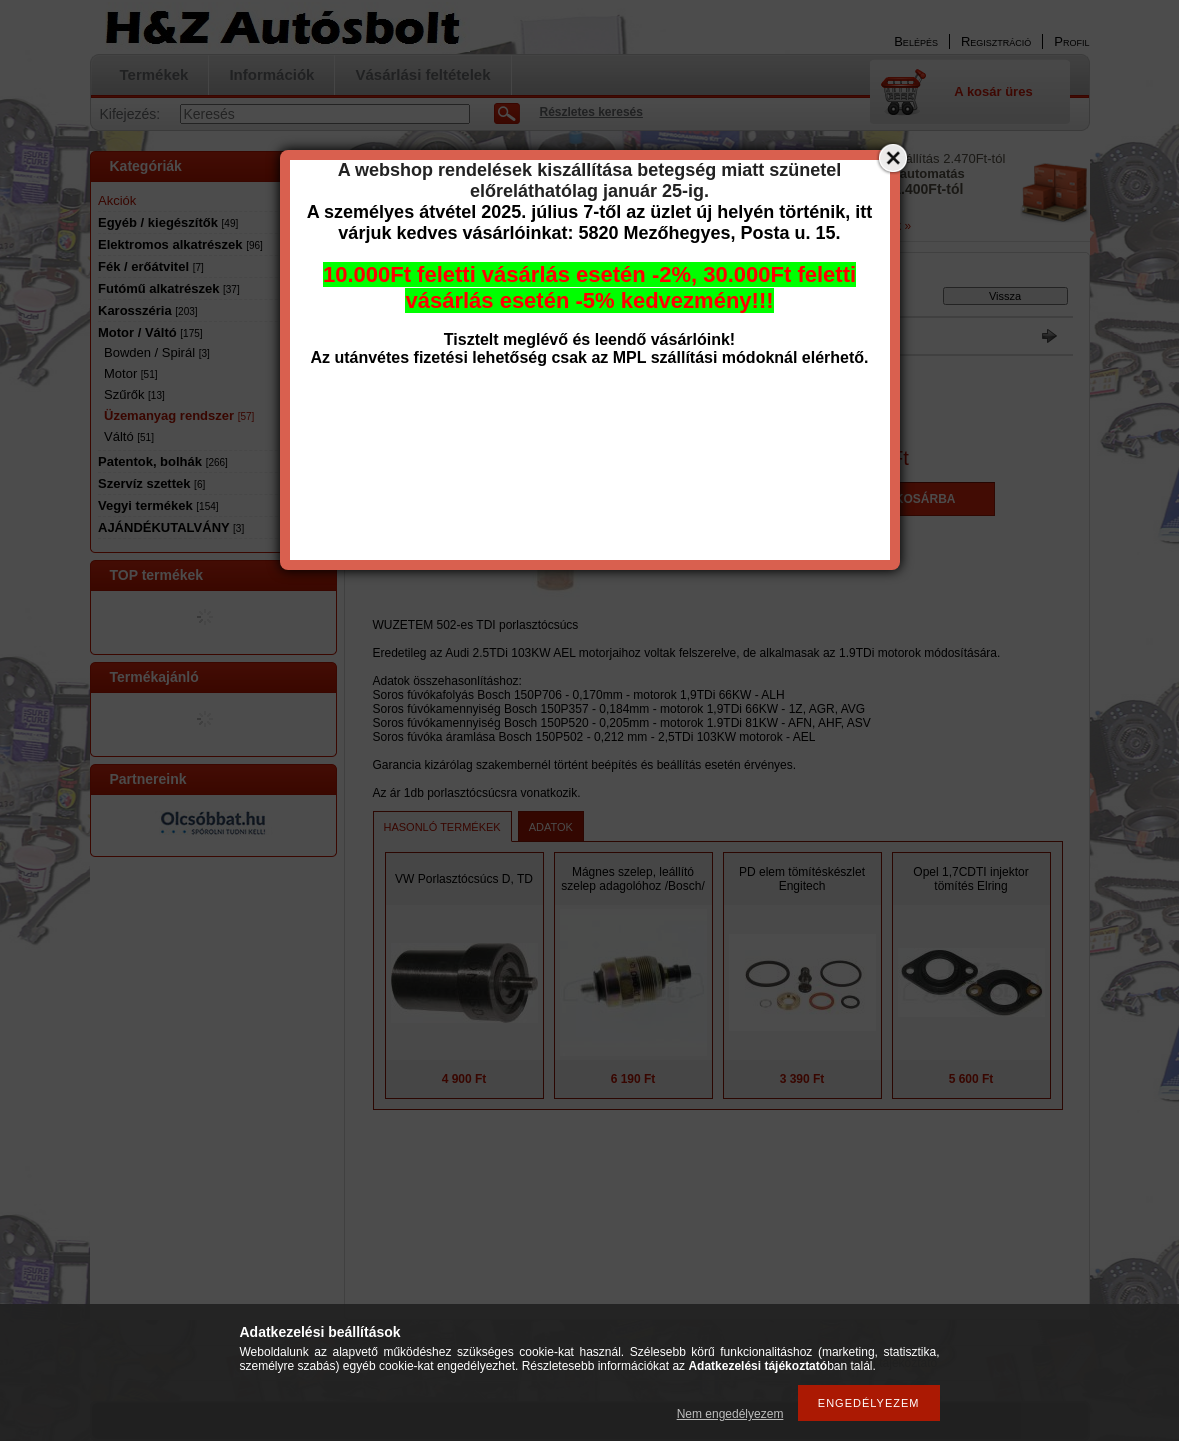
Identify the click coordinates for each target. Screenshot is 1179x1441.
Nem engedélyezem (730, 1414)
